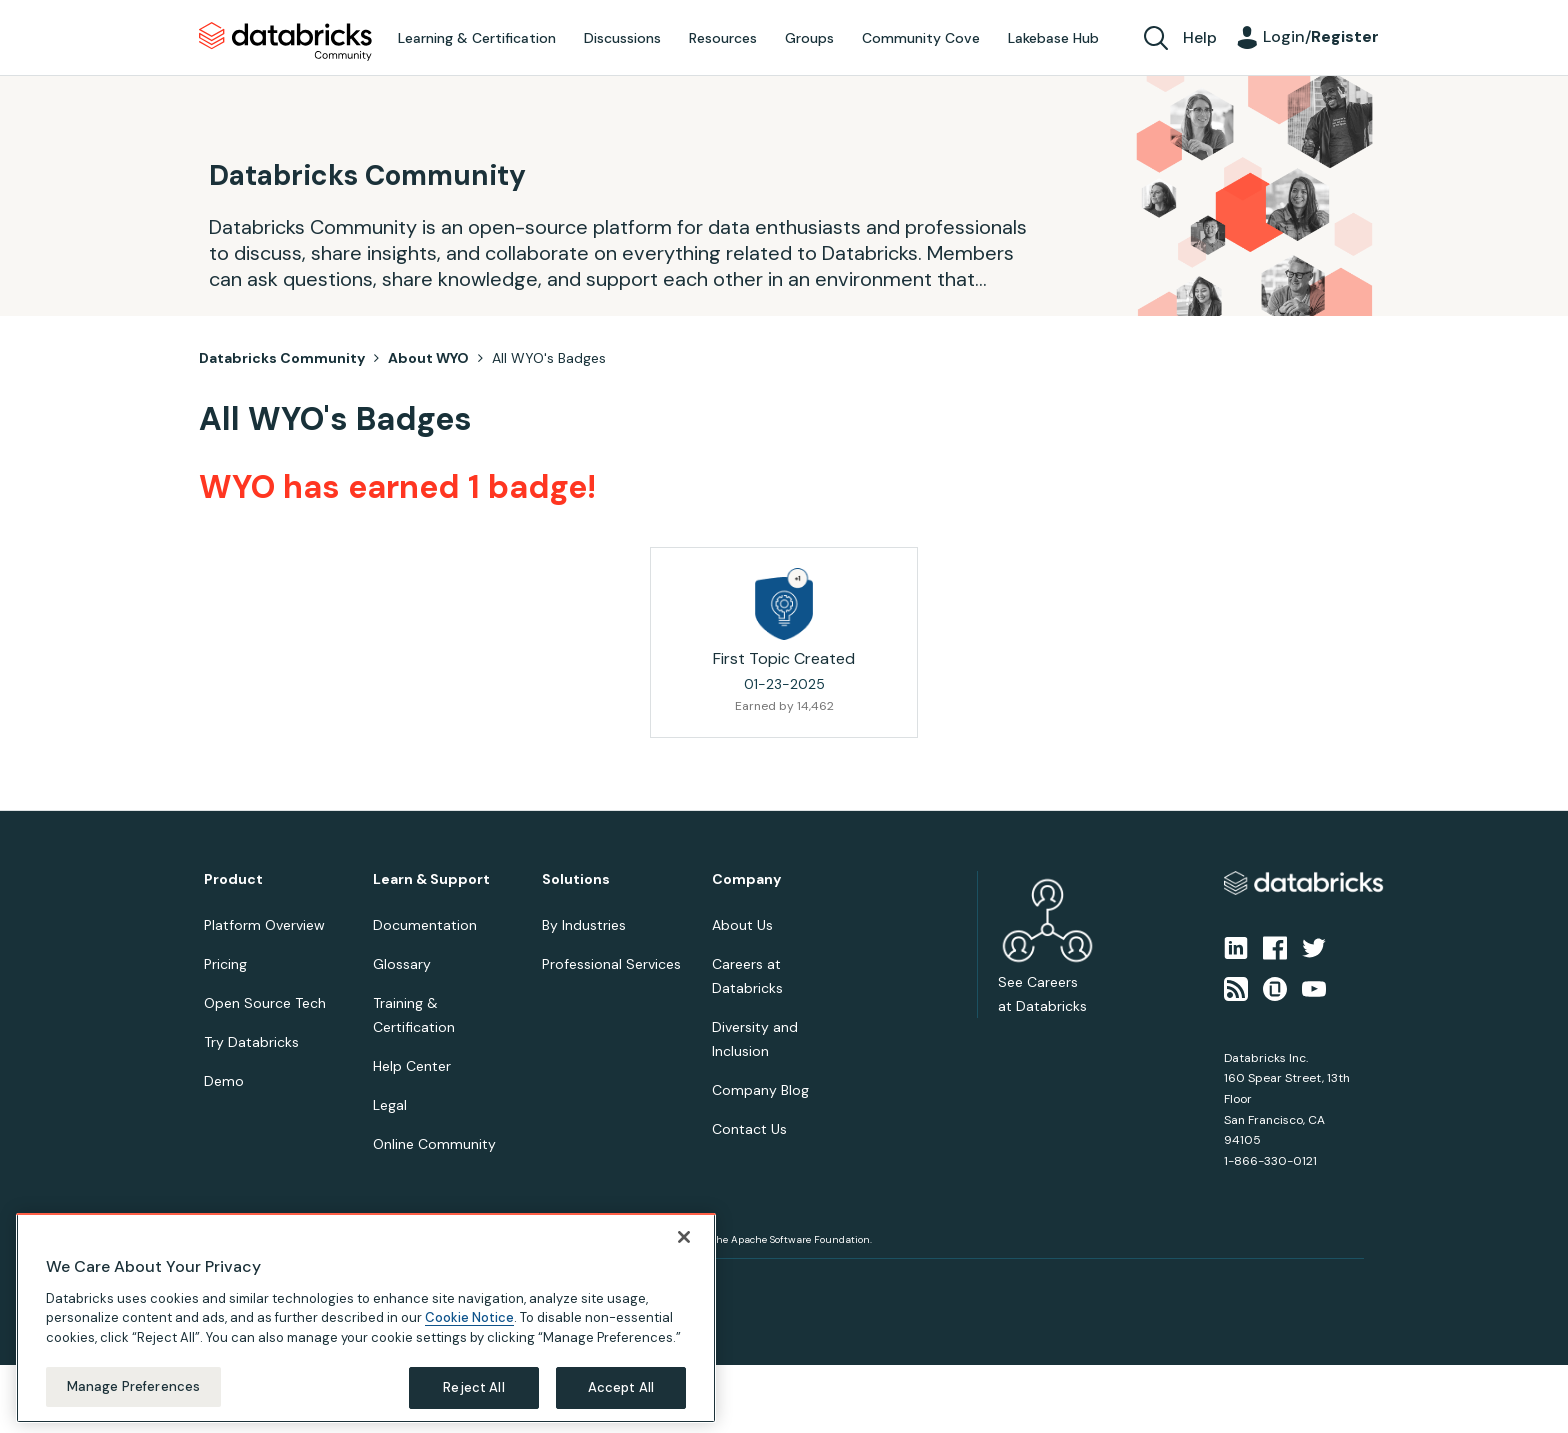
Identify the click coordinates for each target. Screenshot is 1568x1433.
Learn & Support (431, 879)
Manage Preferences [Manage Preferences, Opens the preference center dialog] (133, 1386)
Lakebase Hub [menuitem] (1053, 38)
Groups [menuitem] (809, 38)
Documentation (425, 925)
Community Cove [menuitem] (921, 38)
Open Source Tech (265, 1003)
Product (233, 879)
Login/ (1321, 36)
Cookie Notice (469, 1317)
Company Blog (760, 1090)
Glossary (402, 964)
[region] (366, 1318)
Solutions (576, 879)
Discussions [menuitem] (622, 38)
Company (746, 879)
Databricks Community (285, 42)
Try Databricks (251, 1042)
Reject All (473, 1387)
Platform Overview (264, 925)
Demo (224, 1081)
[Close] (684, 1237)
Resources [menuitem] (723, 38)
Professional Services (611, 964)
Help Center (412, 1066)
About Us (742, 925)
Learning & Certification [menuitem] (477, 38)
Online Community (434, 1144)
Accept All (621, 1387)
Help (1200, 37)
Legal (390, 1105)
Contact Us (749, 1129)
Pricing (225, 964)
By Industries (584, 925)
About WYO (428, 358)
